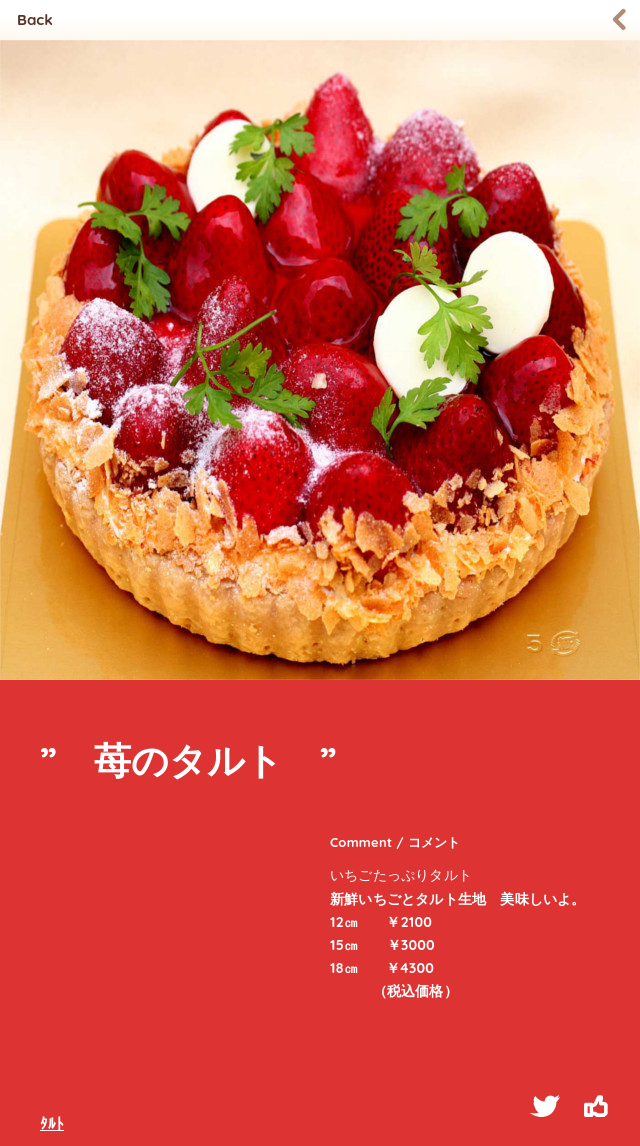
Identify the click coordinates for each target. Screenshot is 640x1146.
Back (35, 19)
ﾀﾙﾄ (52, 1123)
